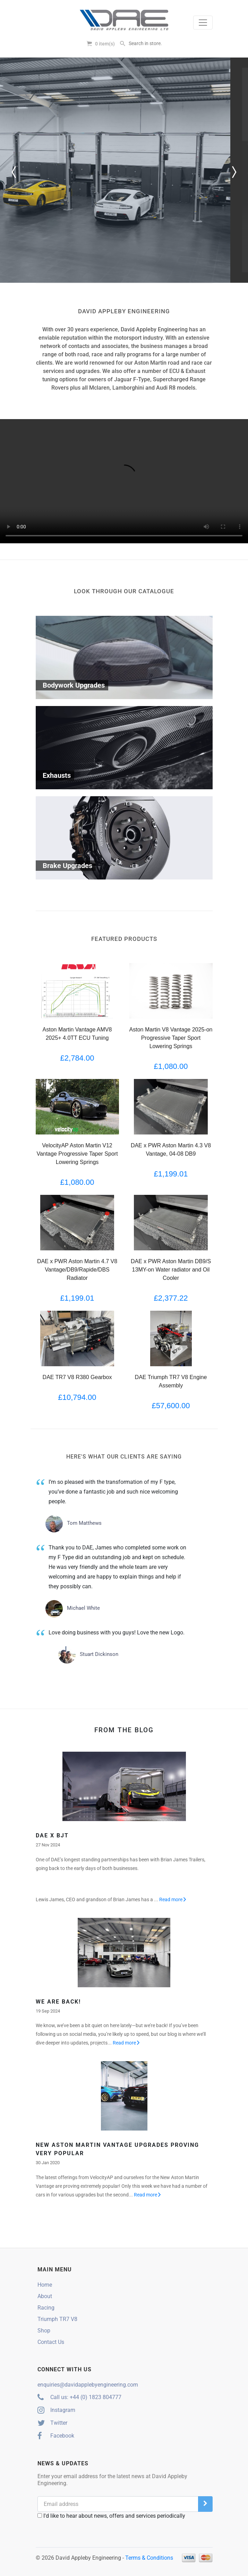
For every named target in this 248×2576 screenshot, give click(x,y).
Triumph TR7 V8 (57, 2319)
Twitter (52, 2423)
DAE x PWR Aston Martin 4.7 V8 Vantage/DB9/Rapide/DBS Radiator (77, 1269)
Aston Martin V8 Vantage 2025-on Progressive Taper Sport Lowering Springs (171, 1038)
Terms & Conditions (149, 2557)
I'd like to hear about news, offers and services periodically (111, 2516)
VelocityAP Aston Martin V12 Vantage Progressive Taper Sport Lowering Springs (77, 1153)
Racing (45, 2307)
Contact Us (50, 2342)
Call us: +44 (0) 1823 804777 (79, 2397)
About (44, 2296)
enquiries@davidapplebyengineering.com (87, 2384)
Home (44, 2284)
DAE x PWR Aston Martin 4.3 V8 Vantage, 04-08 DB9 (171, 1149)
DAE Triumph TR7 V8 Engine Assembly (171, 1381)
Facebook (55, 2436)
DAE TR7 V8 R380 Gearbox (77, 1377)
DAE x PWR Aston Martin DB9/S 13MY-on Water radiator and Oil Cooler (171, 1269)
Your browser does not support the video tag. (124, 481)
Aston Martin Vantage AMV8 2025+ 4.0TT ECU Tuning (77, 1034)
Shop (43, 2330)
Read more (172, 1899)
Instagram (56, 2410)
